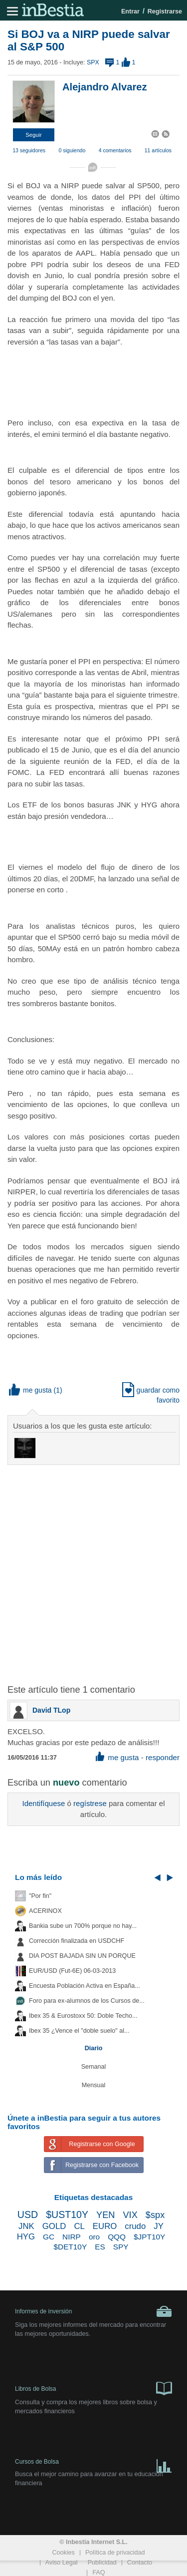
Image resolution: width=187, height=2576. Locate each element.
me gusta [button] (30, 1390)
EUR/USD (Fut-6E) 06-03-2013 (72, 1970)
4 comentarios (115, 150)
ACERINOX (45, 1910)
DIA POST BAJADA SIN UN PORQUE (82, 1955)
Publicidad (102, 2562)
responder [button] (163, 1757)
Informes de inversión (93, 2311)
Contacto (139, 2562)
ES (100, 2246)
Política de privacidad (115, 2552)
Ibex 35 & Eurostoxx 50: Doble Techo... (83, 2015)
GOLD (54, 2226)
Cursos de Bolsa (93, 2464)
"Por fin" (40, 1895)
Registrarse (165, 11)
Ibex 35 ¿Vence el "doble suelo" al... (79, 2030)
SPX (93, 62)
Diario (94, 2048)
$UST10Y (67, 2214)
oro (94, 2236)
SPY (121, 2246)
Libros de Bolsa (93, 2387)
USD (27, 2214)
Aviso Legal (61, 2562)
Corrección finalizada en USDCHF (76, 1940)
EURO (105, 2226)
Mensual (94, 2085)
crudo (135, 2226)
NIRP (71, 2236)
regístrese (90, 1803)
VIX (130, 2215)
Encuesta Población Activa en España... (84, 1985)
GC (48, 2236)
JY (159, 2226)
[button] (33, 135)
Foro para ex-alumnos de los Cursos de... (87, 2000)
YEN (105, 2215)
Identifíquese (43, 1803)
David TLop (51, 1710)
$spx (155, 2215)
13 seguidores (28, 150)
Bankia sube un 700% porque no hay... (83, 1925)
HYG (26, 2236)
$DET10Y (70, 2246)
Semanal (93, 2066)
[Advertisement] (93, 1568)
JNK (26, 2226)
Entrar (130, 11)
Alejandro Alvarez (104, 86)
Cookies (63, 2552)
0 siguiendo (72, 150)
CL (79, 2226)
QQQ (117, 2236)
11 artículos (158, 150)
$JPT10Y (149, 2236)
